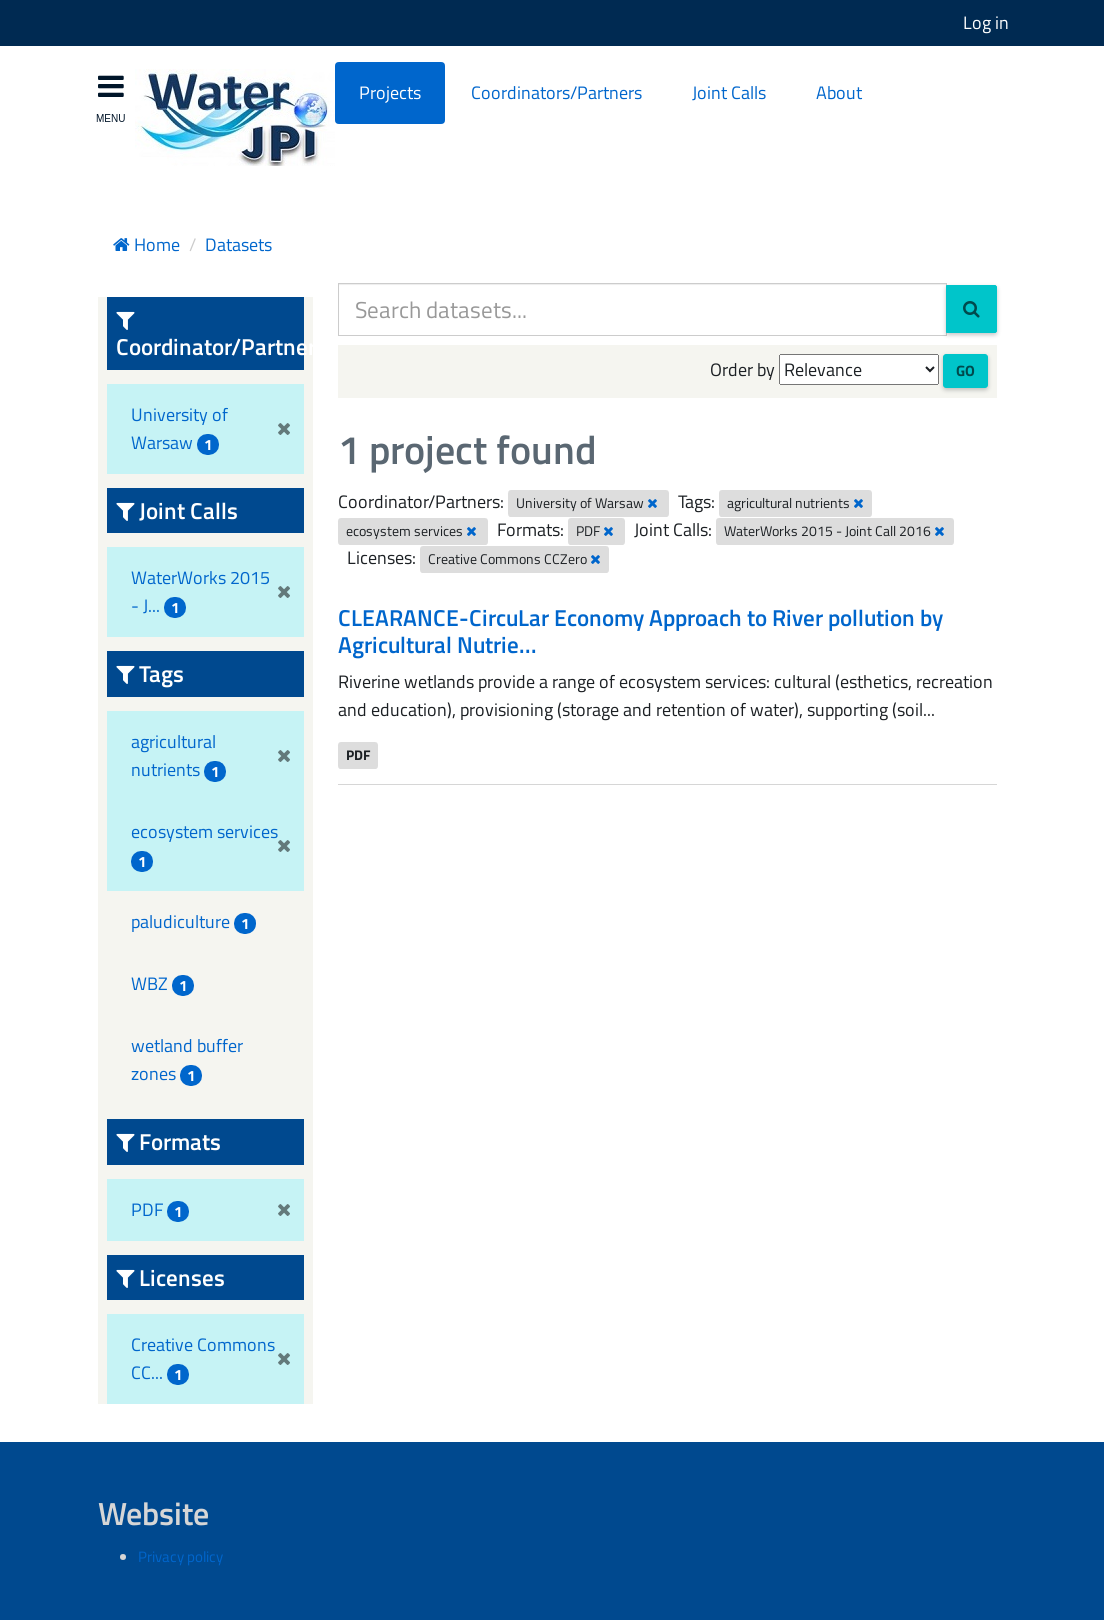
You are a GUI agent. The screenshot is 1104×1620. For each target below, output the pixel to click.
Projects (390, 92)
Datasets (238, 244)
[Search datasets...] (642, 309)
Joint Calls (729, 92)
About (839, 92)
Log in (986, 22)
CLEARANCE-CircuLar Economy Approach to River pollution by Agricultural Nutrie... (640, 631)
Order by (742, 369)
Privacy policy (180, 1556)
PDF (358, 755)
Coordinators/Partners (556, 92)
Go (965, 370)
